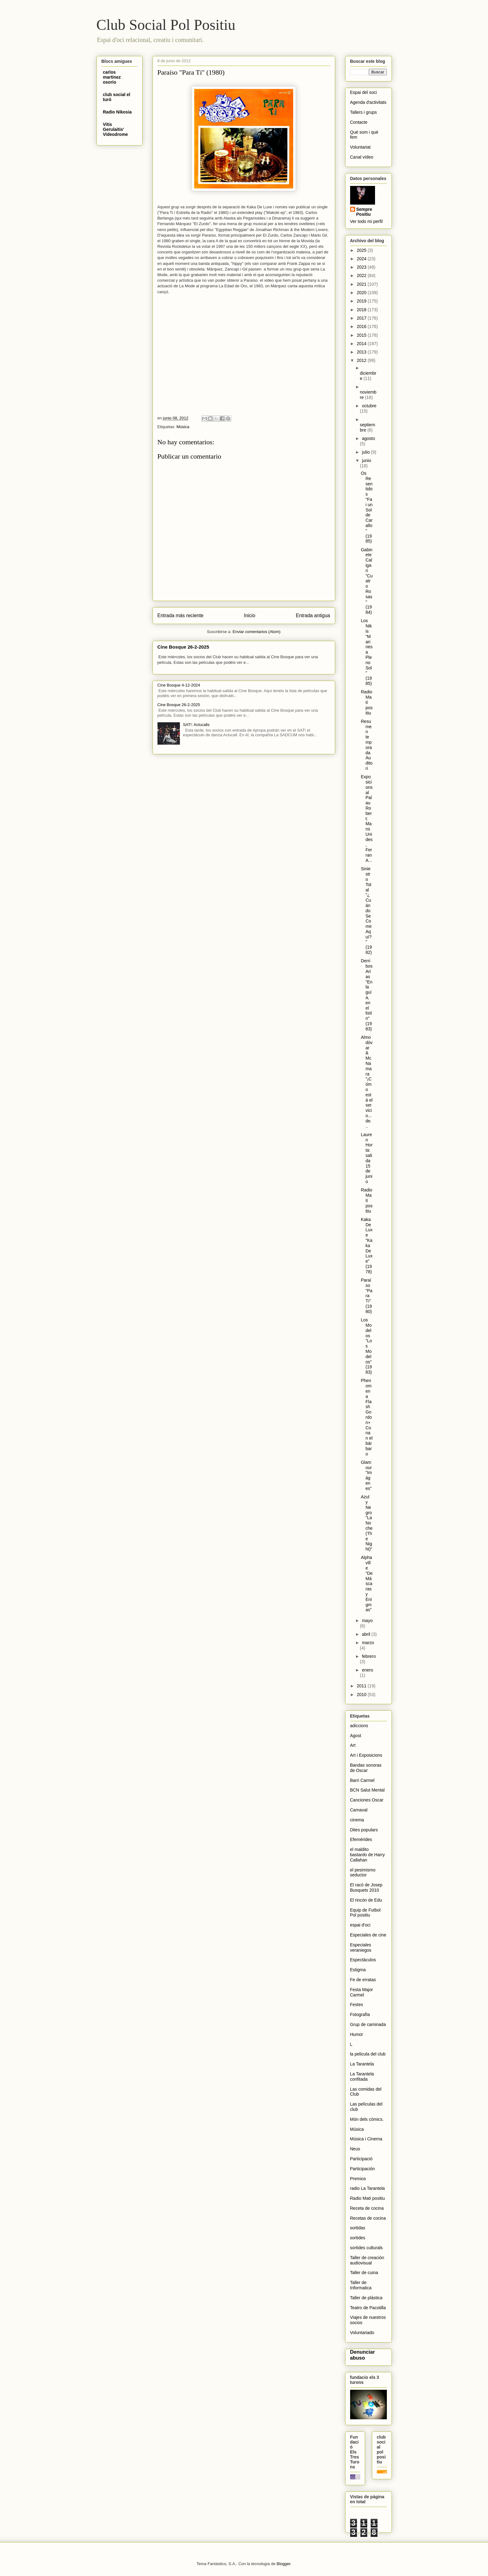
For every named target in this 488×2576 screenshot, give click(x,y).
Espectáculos (363, 1959)
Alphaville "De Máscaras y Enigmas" (367, 1583)
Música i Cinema (366, 2138)
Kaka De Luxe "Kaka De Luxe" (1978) (367, 1245)
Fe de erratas (363, 1979)
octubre (369, 405)
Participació (361, 2158)
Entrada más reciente (180, 615)
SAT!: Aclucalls (196, 724)
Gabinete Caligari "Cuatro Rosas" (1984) (367, 581)
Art (353, 1745)
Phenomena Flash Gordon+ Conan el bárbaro (367, 1417)
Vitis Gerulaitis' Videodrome (115, 129)
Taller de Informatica (361, 2285)
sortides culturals (366, 2247)
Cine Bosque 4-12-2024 (178, 685)
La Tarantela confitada (362, 2076)
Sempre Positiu (364, 212)
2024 (362, 258)
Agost (355, 1735)
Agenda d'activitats (368, 102)
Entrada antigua (313, 615)
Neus (355, 2148)
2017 (362, 318)
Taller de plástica (366, 2297)
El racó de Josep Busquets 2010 (366, 1887)
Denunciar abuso (362, 2355)
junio (366, 460)
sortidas (357, 2227)
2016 (362, 326)
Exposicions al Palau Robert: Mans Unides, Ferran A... (367, 818)
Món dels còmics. (367, 2119)
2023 (362, 267)
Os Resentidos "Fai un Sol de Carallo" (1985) (367, 507)
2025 (362, 250)
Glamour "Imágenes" (366, 1475)
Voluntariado (362, 2332)
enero (367, 1669)
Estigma (358, 1969)
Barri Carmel (362, 1780)
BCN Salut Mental (367, 1789)
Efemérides (361, 1839)
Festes (356, 2004)
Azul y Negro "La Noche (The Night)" (367, 1523)
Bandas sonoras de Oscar (366, 1768)
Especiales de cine (368, 1934)
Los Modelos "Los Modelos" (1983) (366, 1346)
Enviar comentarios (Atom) (256, 631)
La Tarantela (362, 2063)
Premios (358, 2178)
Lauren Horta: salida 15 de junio (367, 1158)
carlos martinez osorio (112, 77)
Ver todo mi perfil (366, 221)
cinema (357, 1819)
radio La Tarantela (367, 2188)
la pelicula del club (368, 2053)
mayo (367, 1620)
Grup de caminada (368, 2024)
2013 (362, 351)
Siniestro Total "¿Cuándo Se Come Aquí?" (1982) (366, 910)
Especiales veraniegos (361, 1947)
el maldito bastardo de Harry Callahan (367, 1854)
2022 (362, 275)
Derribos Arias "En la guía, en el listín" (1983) (367, 994)
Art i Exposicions (366, 1755)
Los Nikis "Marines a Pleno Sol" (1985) (367, 652)
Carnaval (359, 1809)
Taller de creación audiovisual (367, 2260)
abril (366, 1634)
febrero (369, 1656)
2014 (362, 343)
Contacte (359, 122)
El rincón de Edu (366, 1900)
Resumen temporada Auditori (367, 745)
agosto (368, 438)
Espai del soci (363, 92)
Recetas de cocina (368, 2218)
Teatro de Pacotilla (368, 2307)
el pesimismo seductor (363, 1872)
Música (182, 426)
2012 (362, 360)
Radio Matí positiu (367, 702)
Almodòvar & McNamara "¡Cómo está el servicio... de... (367, 1082)
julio (366, 452)
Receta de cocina (367, 2208)
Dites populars (364, 1829)
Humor (356, 2034)
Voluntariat (360, 147)
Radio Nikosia (117, 111)
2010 (362, 1694)
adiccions (359, 1725)
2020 (362, 292)
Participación (362, 2168)
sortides (357, 2237)
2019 (362, 300)
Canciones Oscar (366, 1799)
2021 (362, 284)
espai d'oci (360, 1924)
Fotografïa (360, 2014)
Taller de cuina (364, 2272)
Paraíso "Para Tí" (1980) (366, 1296)
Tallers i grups (363, 112)
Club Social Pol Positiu (166, 24)
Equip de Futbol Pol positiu (365, 1913)
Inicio (249, 615)
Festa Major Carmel (361, 1992)
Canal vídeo (361, 157)
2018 (362, 309)
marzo (368, 1642)
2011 (362, 1685)
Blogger (283, 2563)
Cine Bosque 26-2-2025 (183, 647)
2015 (362, 335)
